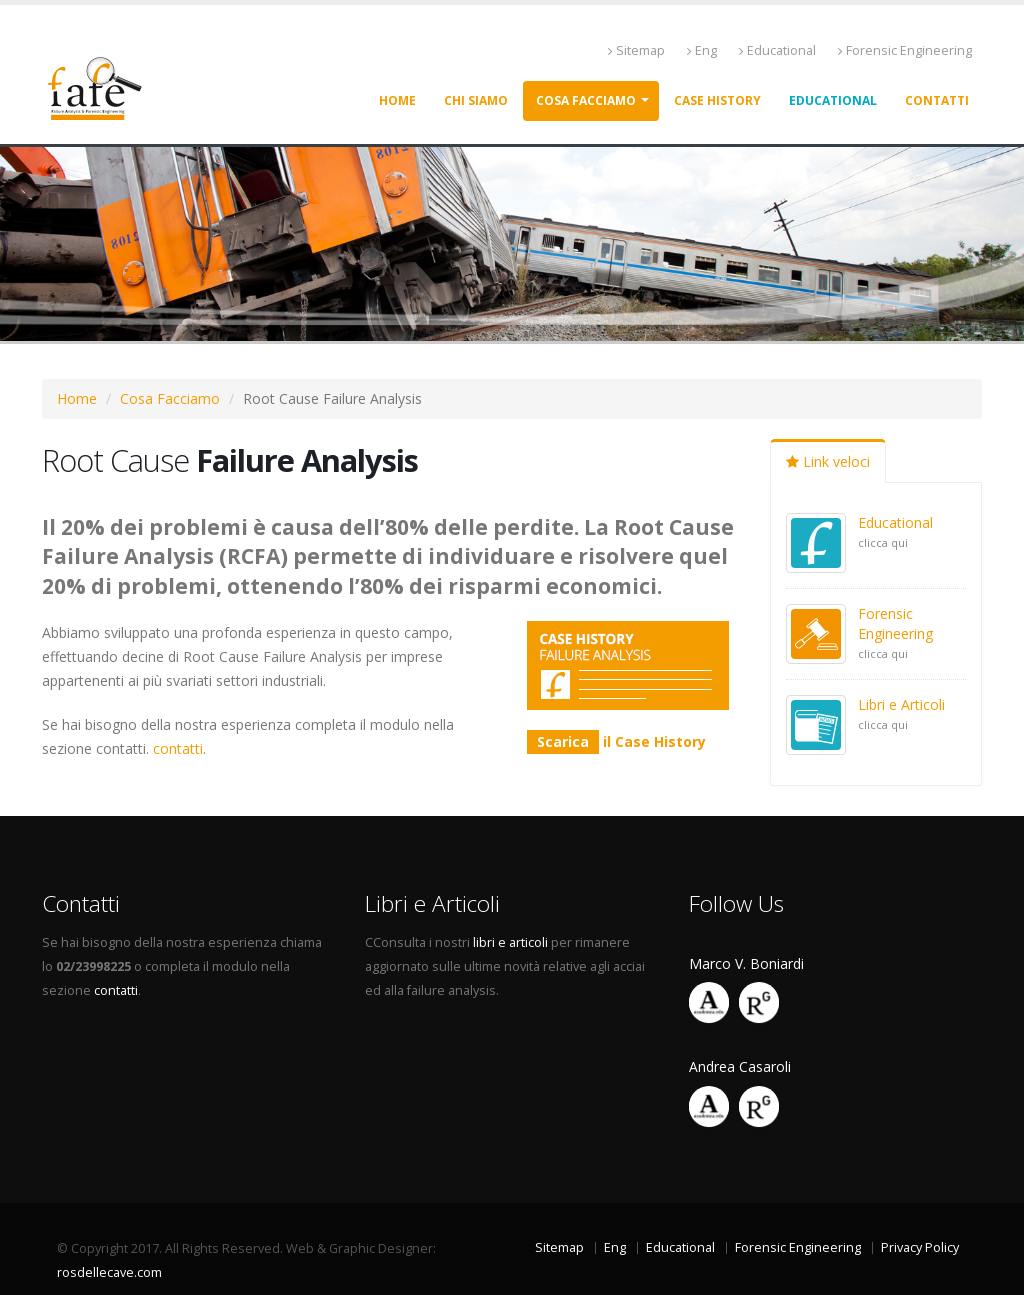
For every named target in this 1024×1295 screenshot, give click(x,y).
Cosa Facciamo (170, 398)
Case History (717, 100)
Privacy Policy (920, 1247)
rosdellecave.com (109, 1272)
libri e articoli (510, 942)
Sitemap (636, 50)
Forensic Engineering (905, 50)
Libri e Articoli (901, 704)
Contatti (937, 100)
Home (397, 100)
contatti (178, 748)
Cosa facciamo (586, 100)
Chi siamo (476, 100)
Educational (777, 50)
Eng (702, 50)
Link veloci (828, 461)
